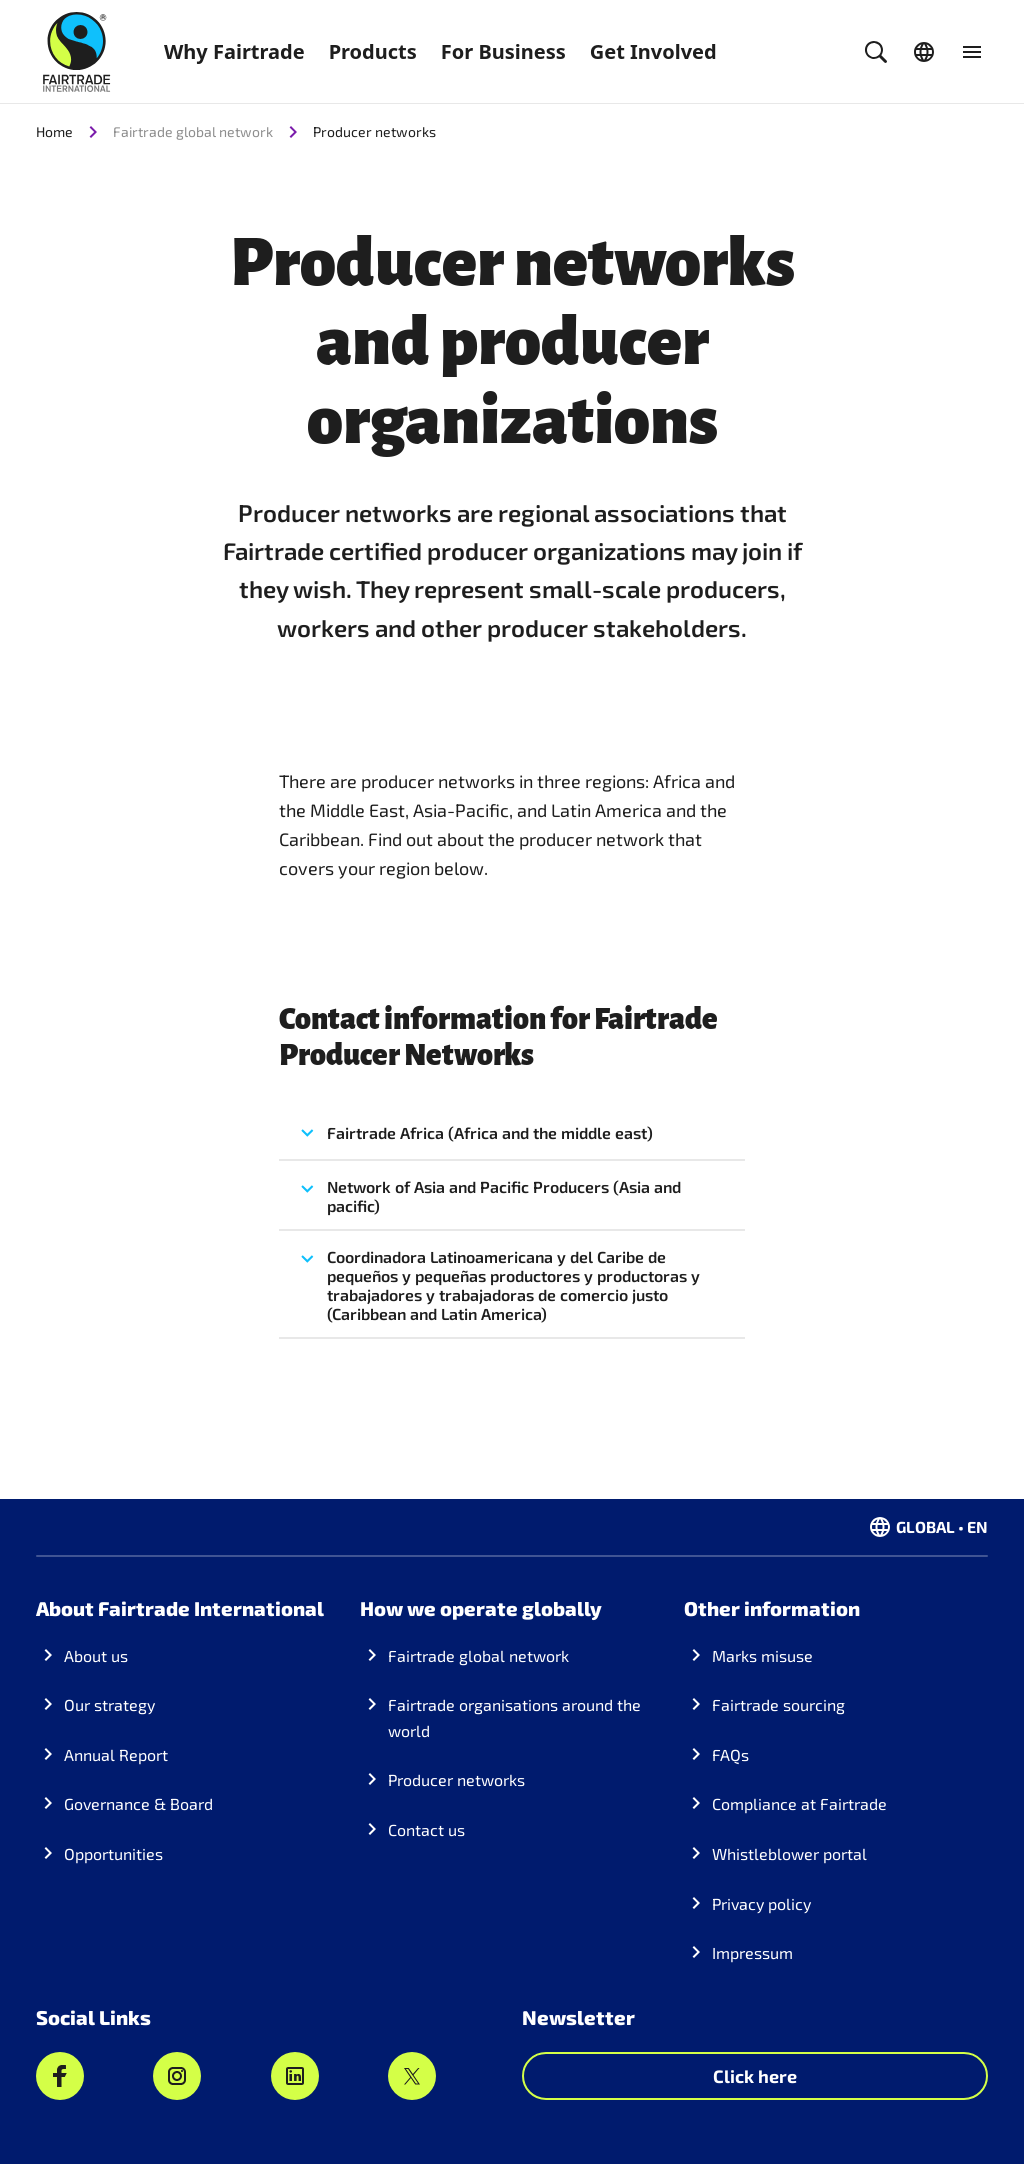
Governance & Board (138, 1803)
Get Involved (653, 51)
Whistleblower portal (789, 1853)
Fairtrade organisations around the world (514, 1717)
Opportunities (113, 1853)
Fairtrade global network (478, 1655)
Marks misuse (762, 1655)
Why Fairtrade (234, 51)
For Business (503, 51)
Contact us (426, 1829)
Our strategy (109, 1704)
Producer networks (374, 131)
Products (373, 51)
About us (96, 1655)
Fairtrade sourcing (778, 1704)
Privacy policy (761, 1903)
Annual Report (116, 1754)
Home (54, 131)
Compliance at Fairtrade (799, 1803)
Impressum (752, 1952)
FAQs (730, 1754)
